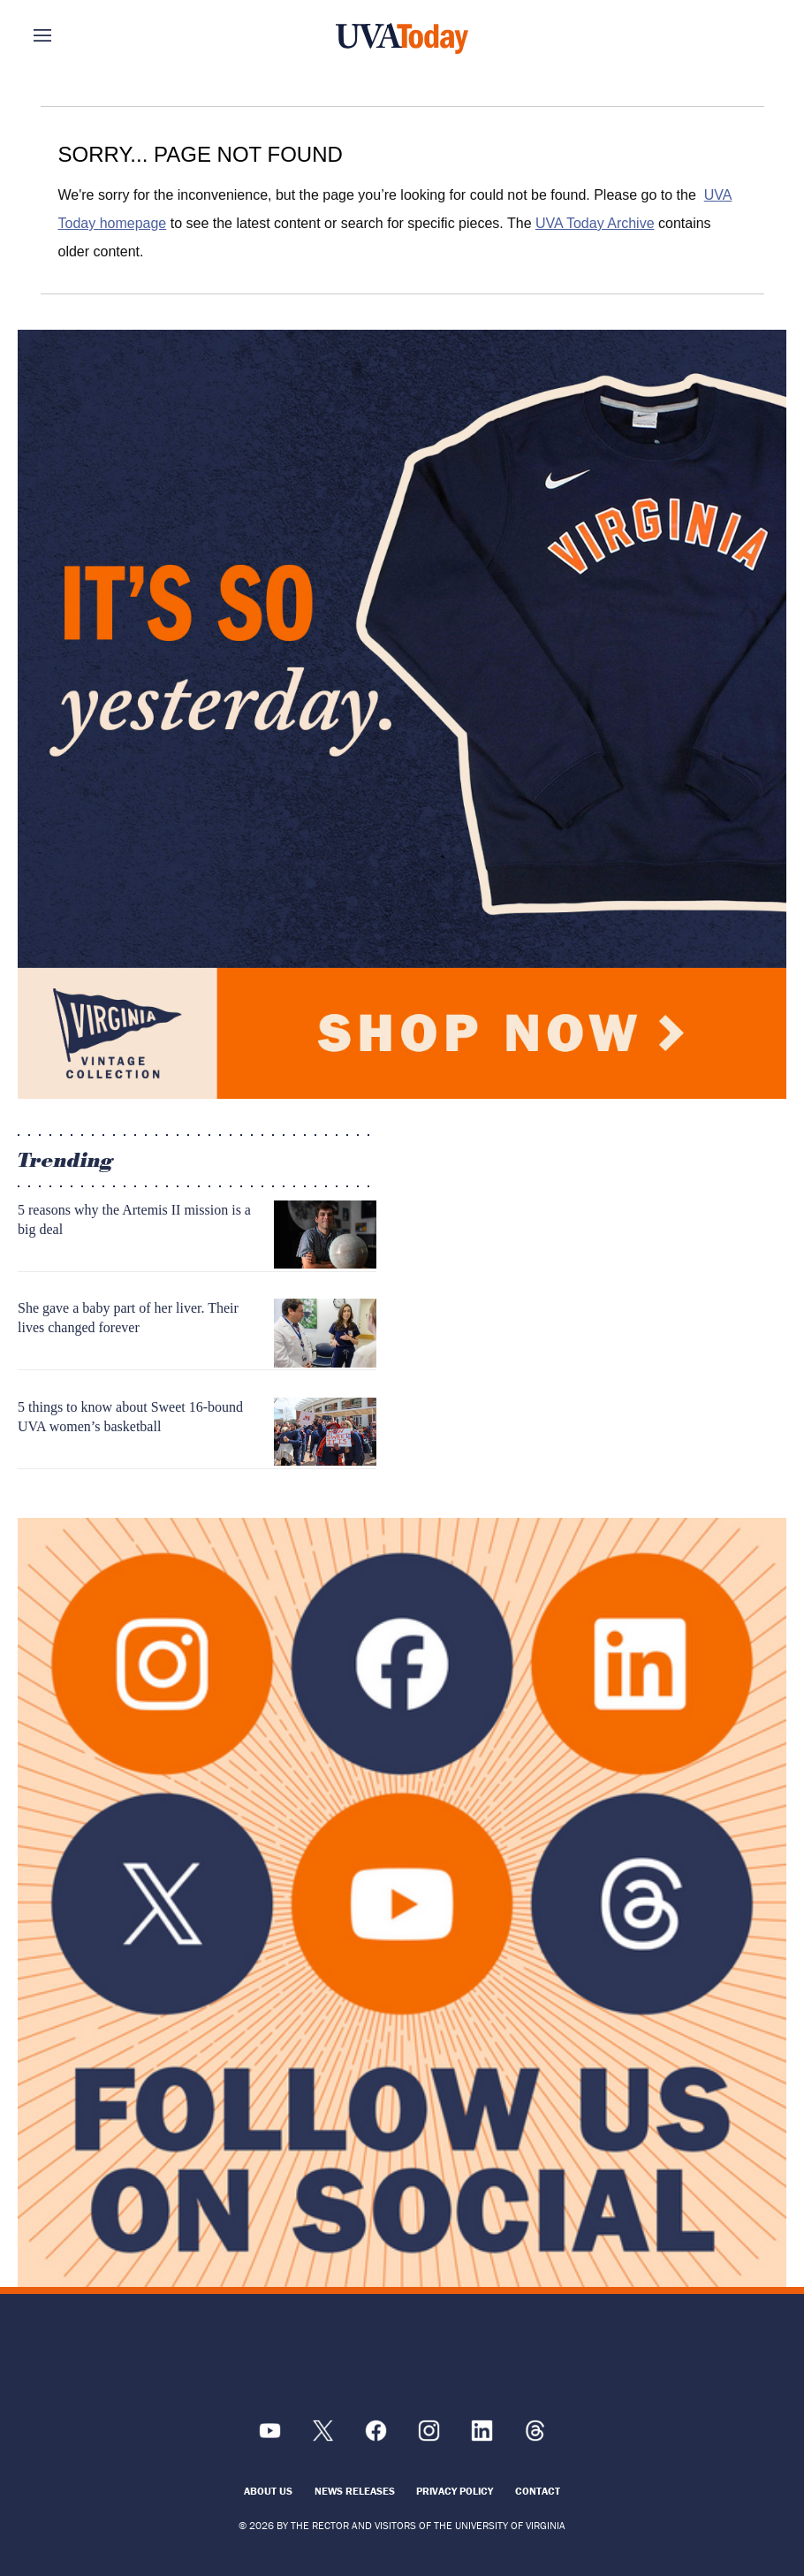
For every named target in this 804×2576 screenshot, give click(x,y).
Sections (69, 35)
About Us (268, 2490)
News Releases (355, 2490)
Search (735, 35)
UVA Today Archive (595, 223)
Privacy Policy (454, 2490)
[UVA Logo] (402, 2360)
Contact (537, 2490)
